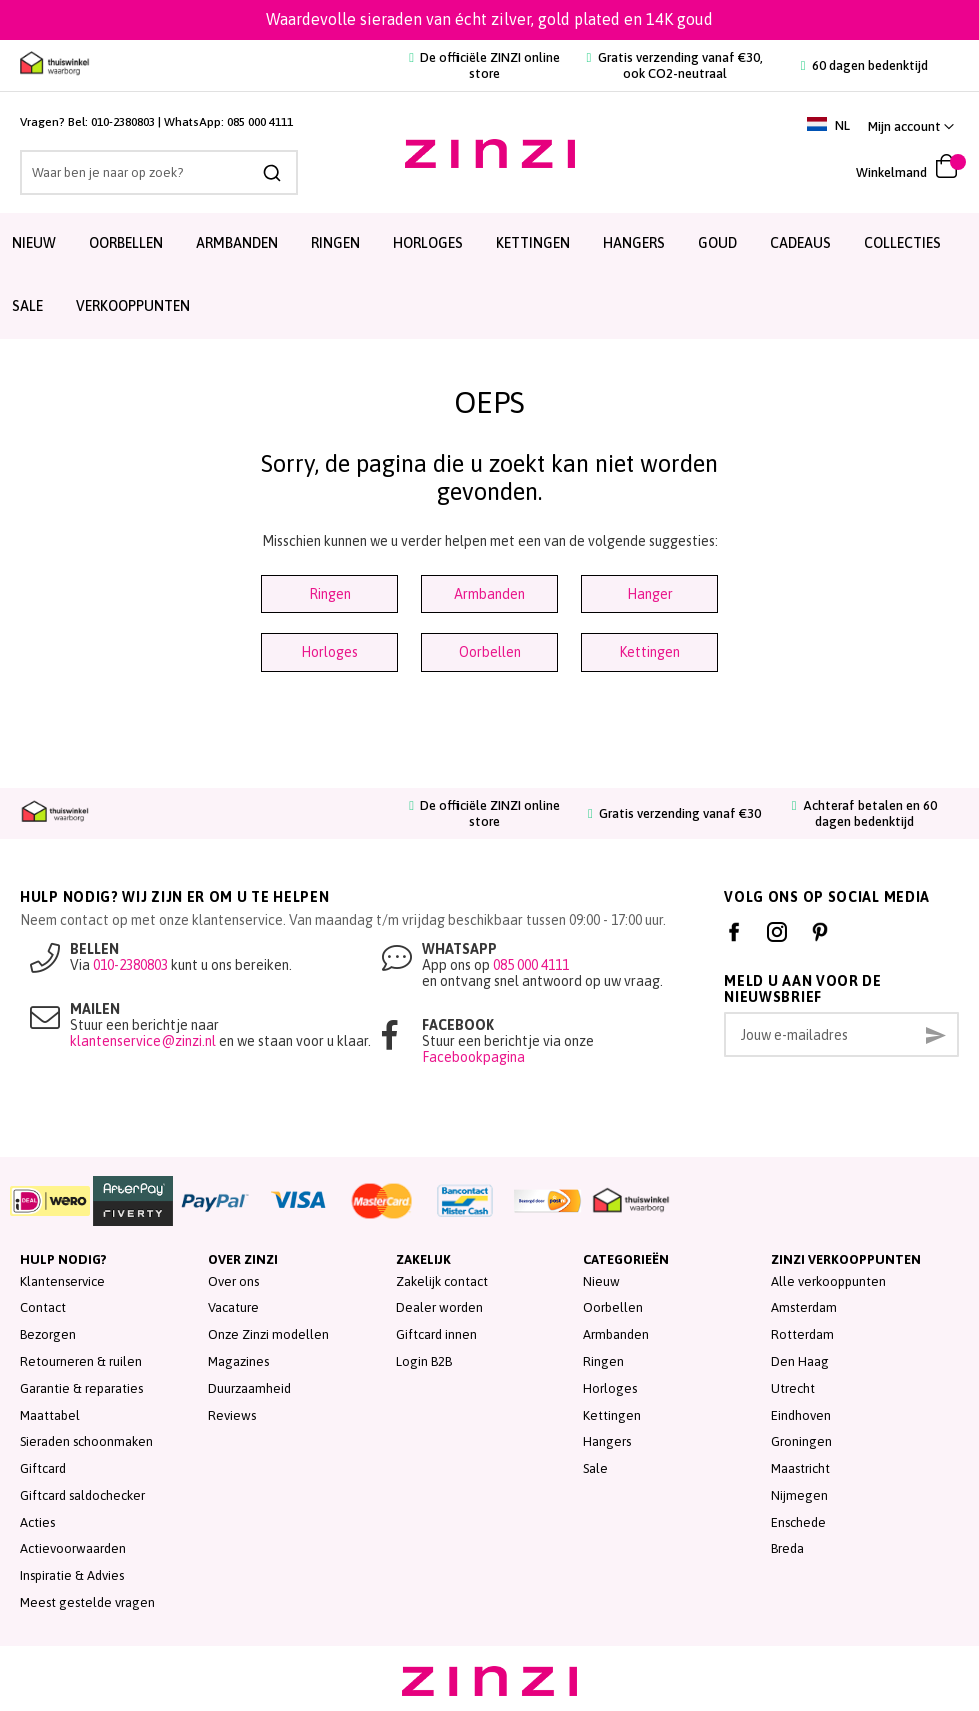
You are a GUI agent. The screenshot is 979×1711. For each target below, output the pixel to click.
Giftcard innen (436, 1334)
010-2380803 (123, 122)
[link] (911, 126)
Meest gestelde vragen (87, 1602)
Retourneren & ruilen (81, 1361)
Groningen (801, 1441)
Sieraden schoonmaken (86, 1441)
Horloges (428, 243)
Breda (787, 1548)
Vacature (233, 1307)
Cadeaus (800, 243)
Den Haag (800, 1361)
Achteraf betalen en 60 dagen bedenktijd (864, 813)
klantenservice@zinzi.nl (143, 1041)
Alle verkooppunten (828, 1281)
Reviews (232, 1415)
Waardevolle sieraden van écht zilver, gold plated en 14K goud (489, 19)
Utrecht (793, 1388)
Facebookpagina (473, 1057)
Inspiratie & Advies (72, 1575)
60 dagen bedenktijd (864, 65)
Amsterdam (804, 1307)
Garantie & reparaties (81, 1388)
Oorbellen (126, 243)
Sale (595, 1468)
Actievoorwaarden (73, 1548)
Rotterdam (802, 1334)
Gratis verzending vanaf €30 (674, 813)
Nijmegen (799, 1495)
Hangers (634, 243)
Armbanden (237, 243)
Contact (43, 1307)
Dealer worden (439, 1307)
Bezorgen (48, 1334)
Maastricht (800, 1468)
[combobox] (156, 172)
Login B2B (424, 1361)
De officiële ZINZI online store (484, 65)
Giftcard (43, 1468)
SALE (27, 306)
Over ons (233, 1281)
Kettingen (533, 243)
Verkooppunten (133, 306)
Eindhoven (801, 1415)
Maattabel (50, 1415)
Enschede (798, 1522)
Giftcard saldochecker (82, 1495)
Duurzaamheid (249, 1388)
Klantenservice (62, 1281)
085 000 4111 (260, 122)
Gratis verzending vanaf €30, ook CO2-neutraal (675, 65)
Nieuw (34, 243)
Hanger (650, 594)
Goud (717, 243)
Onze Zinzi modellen (268, 1334)
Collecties (902, 243)
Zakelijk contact (442, 1281)
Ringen (335, 243)
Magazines (238, 1361)
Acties (37, 1522)
